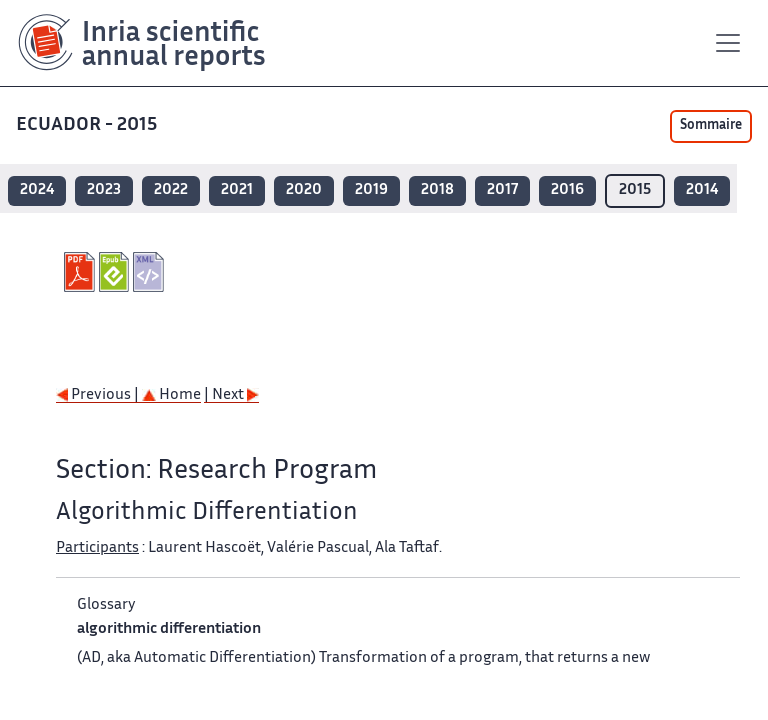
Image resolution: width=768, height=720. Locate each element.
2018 (437, 190)
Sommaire (711, 126)
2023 (104, 190)
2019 (371, 190)
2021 (237, 190)
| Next (231, 395)
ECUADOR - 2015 (86, 125)
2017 (502, 190)
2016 (567, 190)
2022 (171, 190)
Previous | (99, 395)
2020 (304, 190)
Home (171, 395)
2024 (37, 190)
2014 (702, 190)
